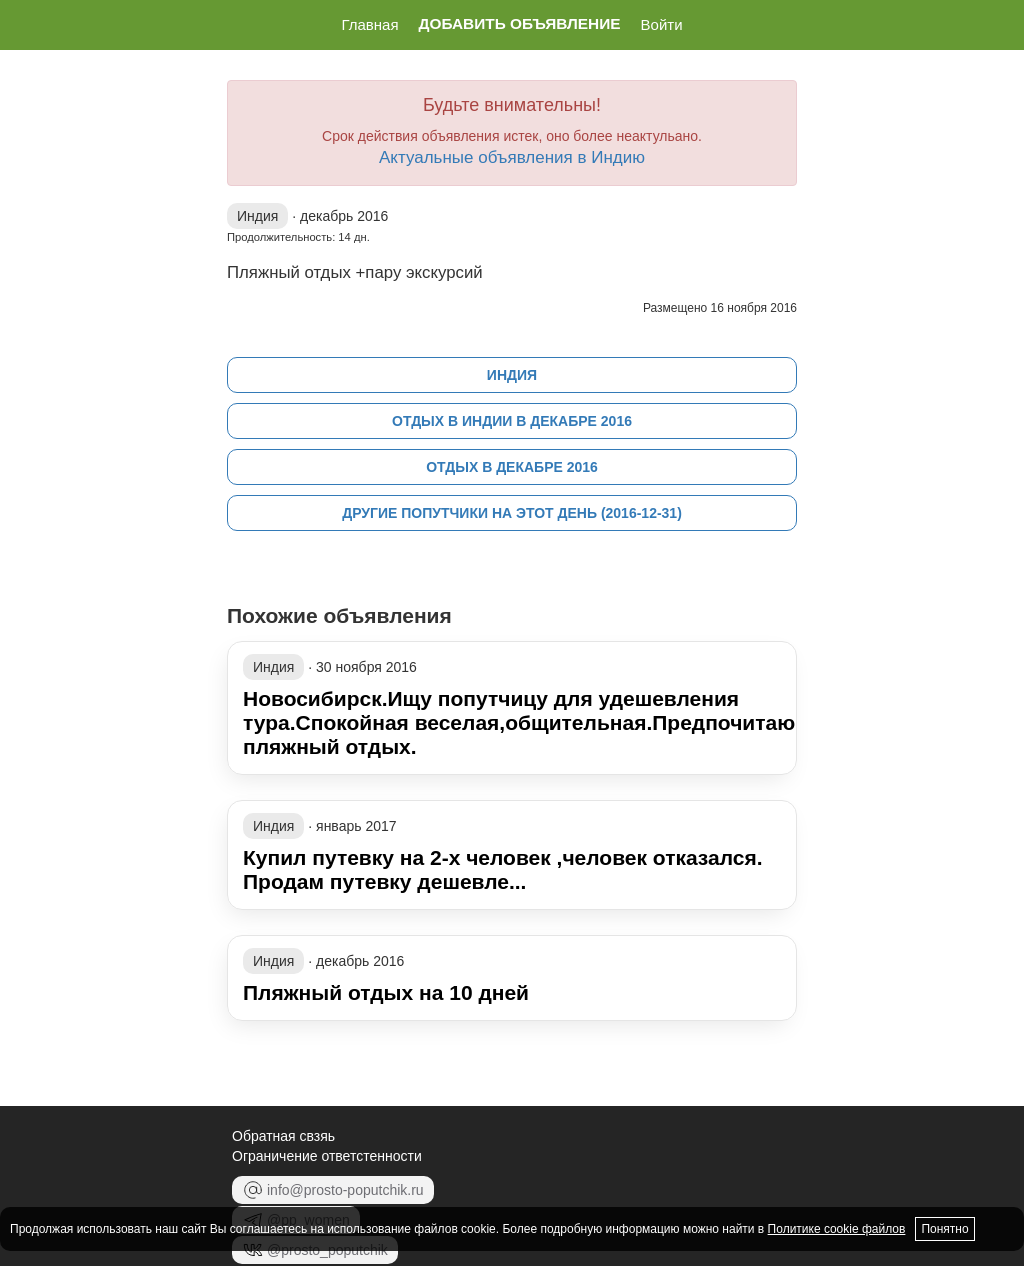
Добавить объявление (520, 24)
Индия (512, 375)
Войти (662, 24)
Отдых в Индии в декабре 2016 (512, 421)
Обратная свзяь (283, 1136)
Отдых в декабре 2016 (512, 467)
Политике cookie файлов (837, 1229)
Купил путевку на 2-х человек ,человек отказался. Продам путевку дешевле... (503, 869)
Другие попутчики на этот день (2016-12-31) (512, 513)
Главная (369, 24)
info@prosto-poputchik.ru (333, 1190)
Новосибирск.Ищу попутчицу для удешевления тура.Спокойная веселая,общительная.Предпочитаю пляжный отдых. (519, 722)
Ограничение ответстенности (327, 1156)
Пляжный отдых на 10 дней (386, 992)
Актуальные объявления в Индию (512, 157)
